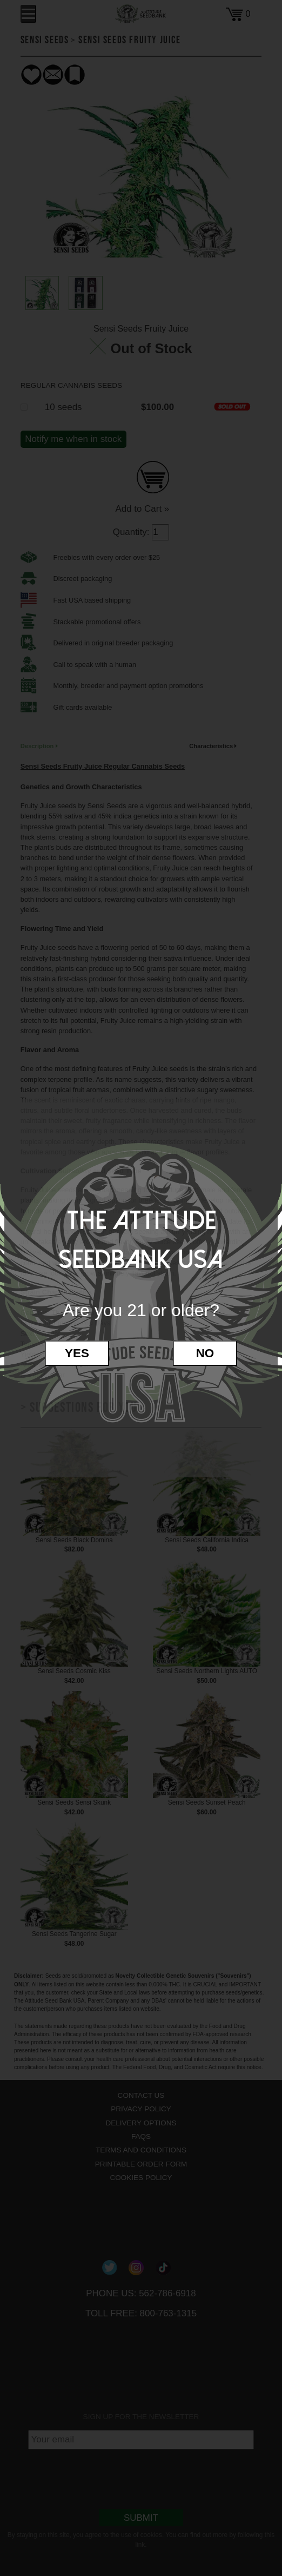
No (205, 1353)
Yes (77, 1353)
